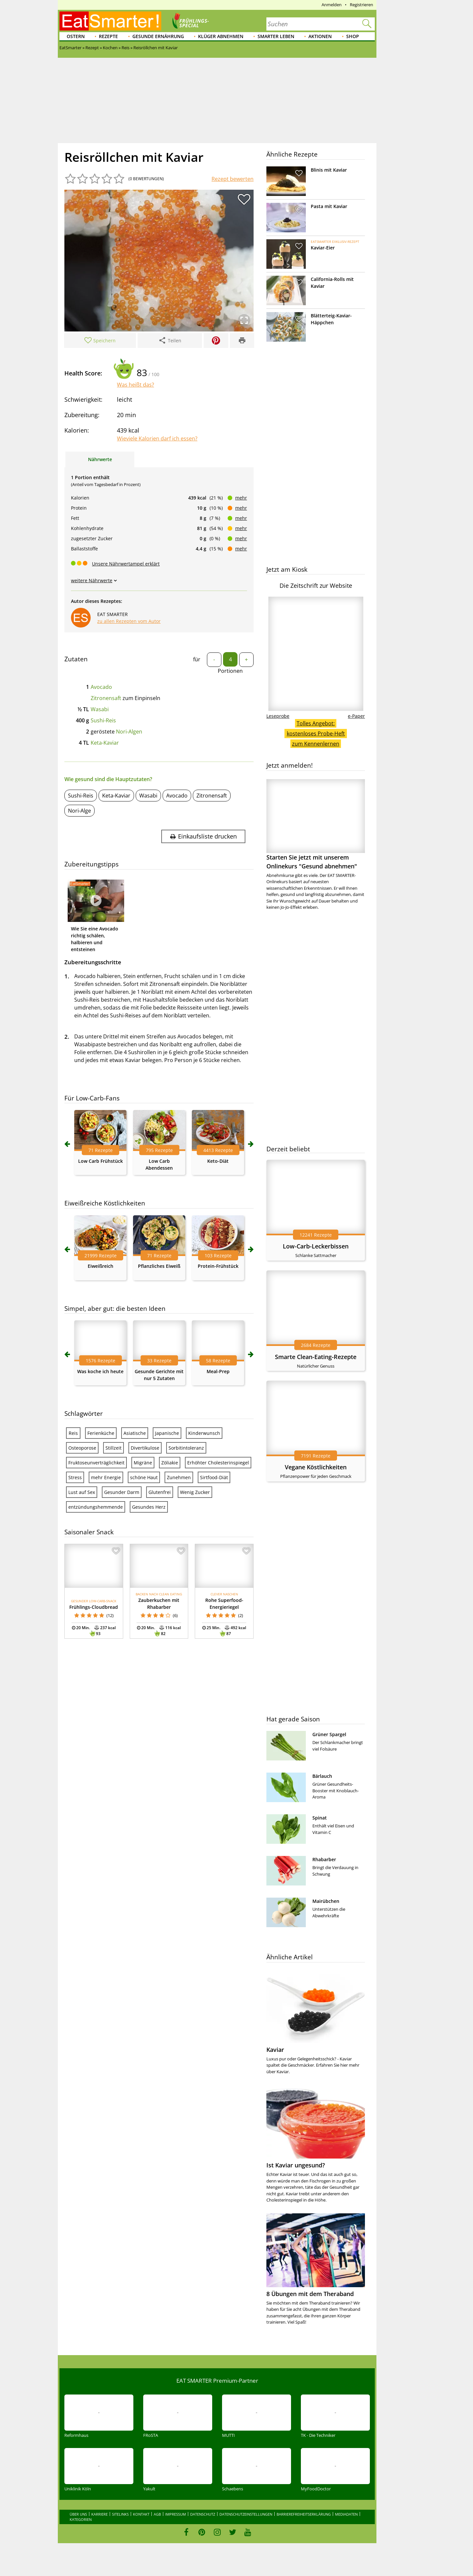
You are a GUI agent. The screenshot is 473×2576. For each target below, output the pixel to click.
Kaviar (275, 2050)
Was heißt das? (135, 384)
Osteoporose (82, 1448)
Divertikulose (145, 1448)
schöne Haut (144, 1477)
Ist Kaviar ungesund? (295, 2165)
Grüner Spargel (329, 1734)
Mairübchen (325, 1901)
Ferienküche (100, 1433)
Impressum (175, 2514)
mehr (241, 498)
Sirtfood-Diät (214, 1477)
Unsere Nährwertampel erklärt (126, 564)
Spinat (319, 1818)
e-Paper (356, 716)
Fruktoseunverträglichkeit (96, 1462)
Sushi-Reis (103, 720)
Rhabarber (324, 1859)
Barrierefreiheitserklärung (304, 2514)
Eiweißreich (100, 1266)
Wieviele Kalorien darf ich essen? (157, 438)
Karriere (99, 2514)
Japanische (167, 1433)
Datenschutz (202, 2514)
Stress (75, 1477)
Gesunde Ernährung (158, 36)
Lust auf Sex (81, 1492)
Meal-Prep (218, 1371)
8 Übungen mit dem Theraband (310, 2294)
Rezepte (108, 36)
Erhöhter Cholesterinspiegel (218, 1462)
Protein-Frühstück (218, 1266)
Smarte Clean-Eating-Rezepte (315, 1357)
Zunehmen (179, 1477)
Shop (352, 36)
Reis (73, 1433)
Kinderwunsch (204, 1433)
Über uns (78, 2514)
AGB (157, 2514)
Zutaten (76, 659)
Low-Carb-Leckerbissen (316, 1246)
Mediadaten (346, 2514)
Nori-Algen (129, 731)
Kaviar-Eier (323, 248)
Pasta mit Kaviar (329, 206)
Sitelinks (120, 2514)
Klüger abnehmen (220, 36)
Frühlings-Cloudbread (93, 1607)
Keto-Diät (218, 1161)
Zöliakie (169, 1462)
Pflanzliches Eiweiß (159, 1266)
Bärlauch (322, 1776)
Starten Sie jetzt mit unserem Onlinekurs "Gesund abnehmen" (315, 824)
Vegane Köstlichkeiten (316, 1467)
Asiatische (135, 1433)
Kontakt (141, 2514)
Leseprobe (277, 716)
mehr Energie (106, 1477)
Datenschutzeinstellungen (245, 2514)
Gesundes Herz (149, 1507)
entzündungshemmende (95, 1507)
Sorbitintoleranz (186, 1448)
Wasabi (100, 709)
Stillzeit (113, 1448)
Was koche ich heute (100, 1371)
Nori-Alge (79, 810)
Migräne (143, 1462)
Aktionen (320, 36)
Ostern (76, 36)
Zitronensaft (106, 698)
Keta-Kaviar (105, 742)
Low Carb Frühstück (100, 1161)
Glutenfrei (159, 1492)
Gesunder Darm (121, 1492)
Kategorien (81, 2519)
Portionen (230, 670)
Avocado (101, 687)
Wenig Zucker (195, 1492)
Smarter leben (276, 36)
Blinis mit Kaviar (329, 170)
